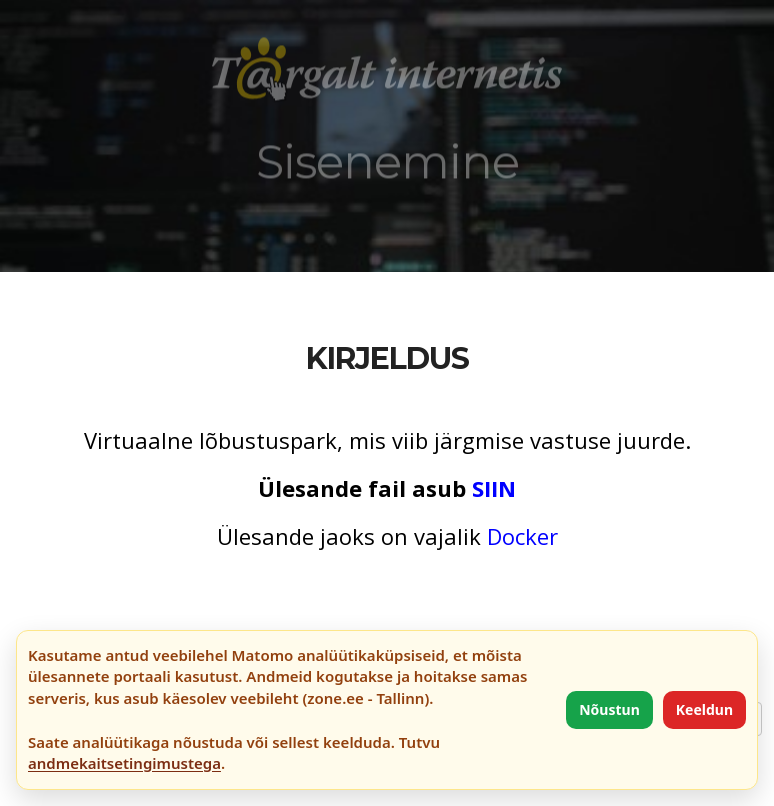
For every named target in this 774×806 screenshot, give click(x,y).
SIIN (494, 488)
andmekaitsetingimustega (124, 763)
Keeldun (704, 709)
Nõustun (609, 709)
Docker (522, 536)
